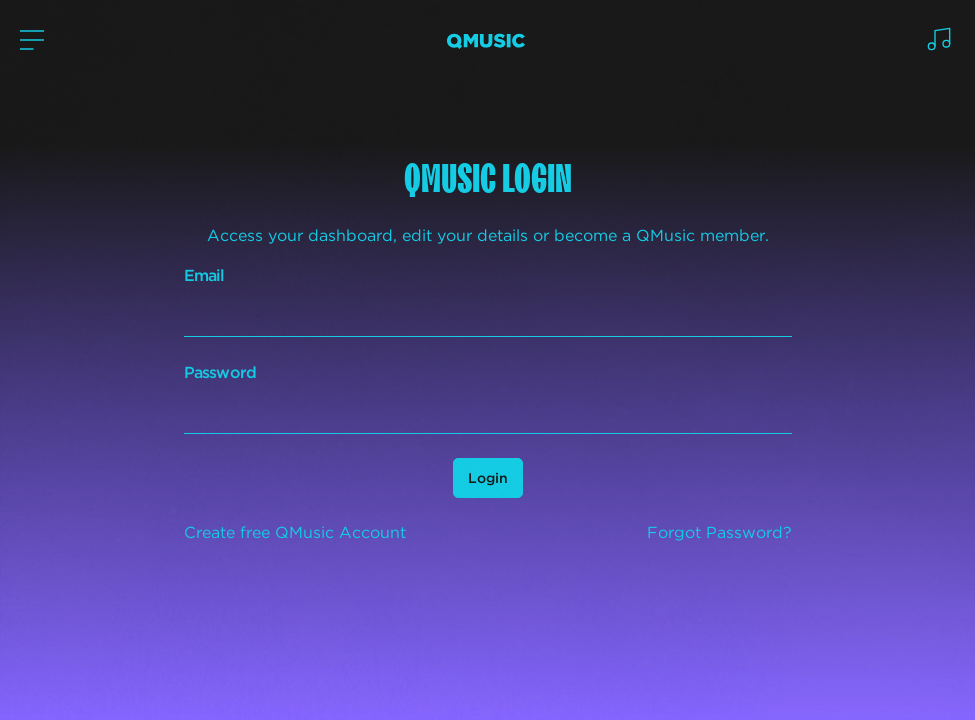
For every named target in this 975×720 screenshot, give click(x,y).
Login (488, 478)
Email (204, 275)
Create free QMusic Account (295, 532)
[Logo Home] (486, 40)
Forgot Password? (719, 532)
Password (220, 372)
